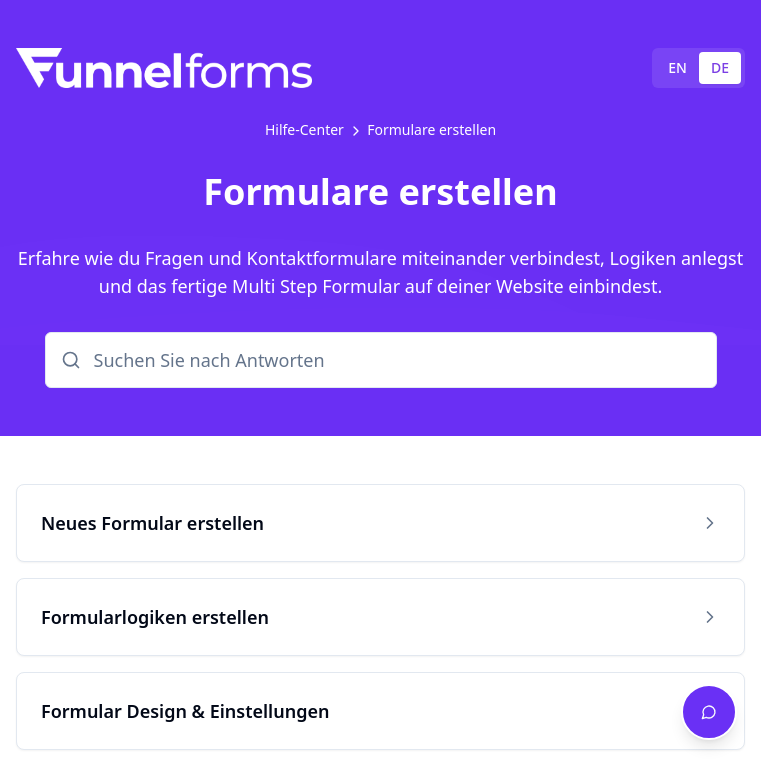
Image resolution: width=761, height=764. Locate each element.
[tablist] (698, 68)
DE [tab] (720, 67)
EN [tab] (677, 67)
